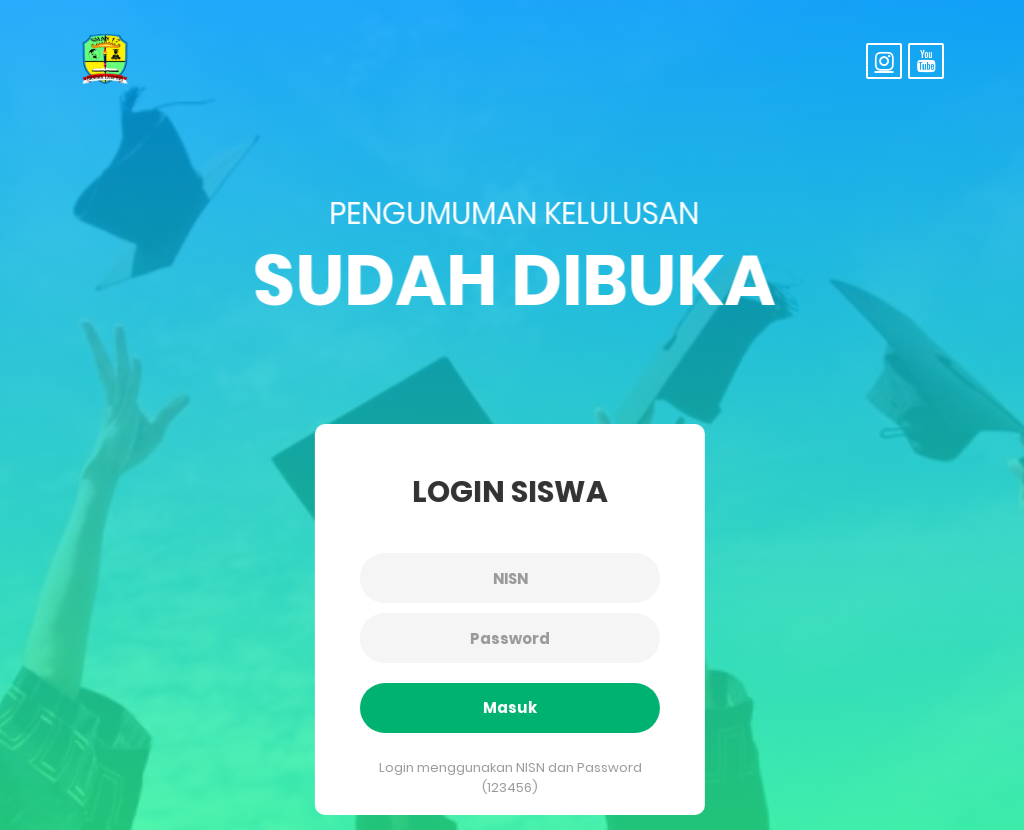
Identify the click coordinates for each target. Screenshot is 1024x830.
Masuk (507, 707)
